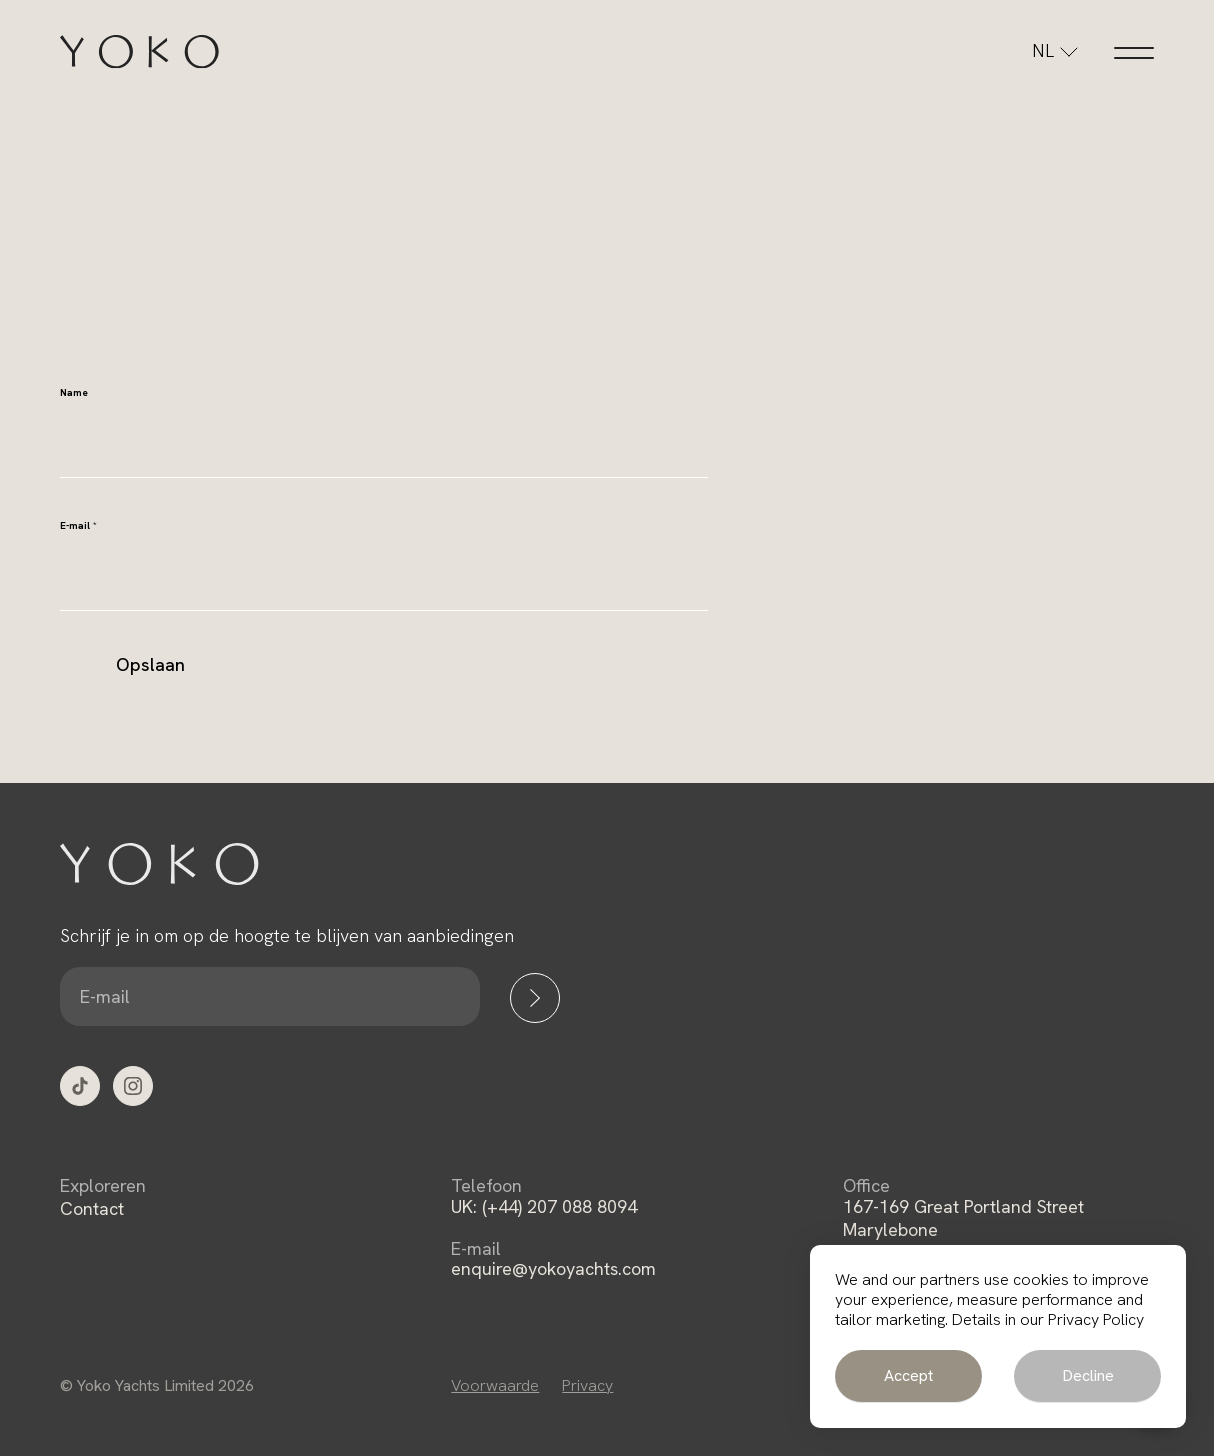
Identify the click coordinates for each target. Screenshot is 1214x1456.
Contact (92, 1208)
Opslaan (150, 664)
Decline (1088, 1375)
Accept (908, 1375)
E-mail (78, 525)
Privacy (587, 1385)
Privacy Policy (1096, 1319)
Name (74, 392)
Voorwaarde (495, 1385)
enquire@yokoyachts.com (553, 1268)
